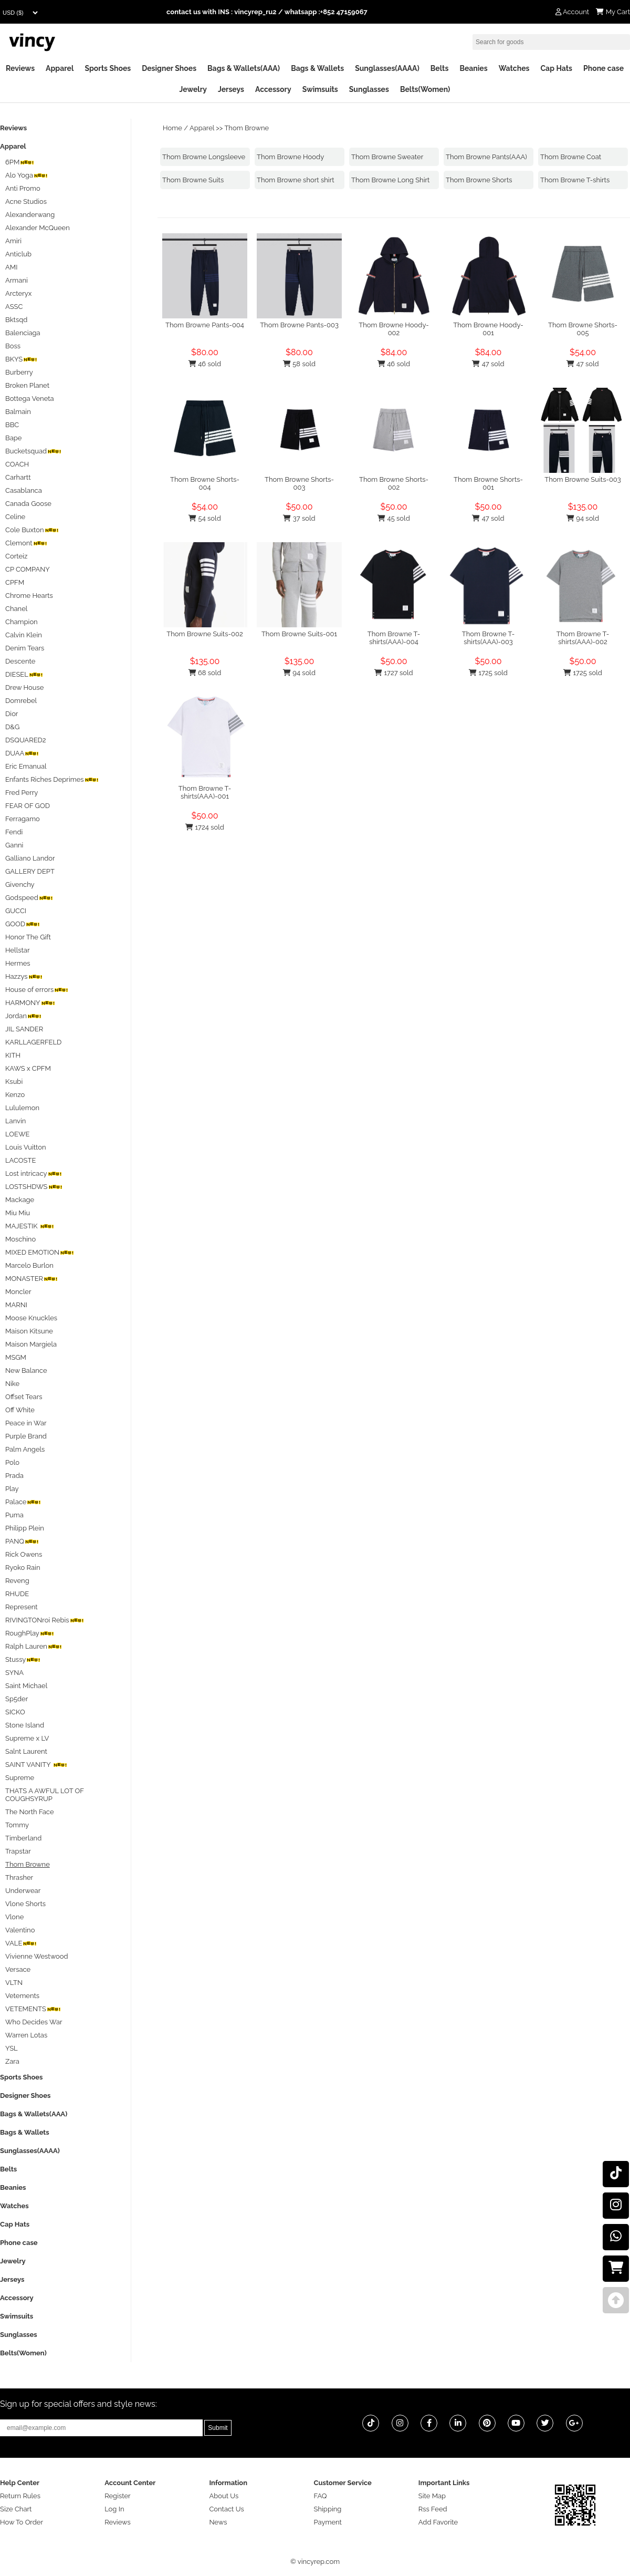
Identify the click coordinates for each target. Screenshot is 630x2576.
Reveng (17, 1581)
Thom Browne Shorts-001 (488, 483)
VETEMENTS (33, 2009)
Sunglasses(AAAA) (387, 68)
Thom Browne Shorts (479, 180)
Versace (17, 1969)
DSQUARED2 (25, 740)
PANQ (22, 1541)
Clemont (26, 543)
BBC (12, 425)
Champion (21, 622)
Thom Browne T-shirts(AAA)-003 (488, 638)
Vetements (22, 1996)
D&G (12, 727)
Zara (12, 2061)
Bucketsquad (33, 451)
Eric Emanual (26, 766)
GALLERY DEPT (30, 871)
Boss (12, 346)
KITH (12, 1055)
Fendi (14, 832)
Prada (14, 1476)
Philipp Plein (24, 1528)
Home (172, 128)
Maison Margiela (31, 1344)
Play (12, 1489)
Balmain (18, 412)
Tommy (17, 1825)
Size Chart (16, 2509)
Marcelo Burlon (29, 1265)
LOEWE (17, 1134)
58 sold (299, 364)
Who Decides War (33, 2022)
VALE (21, 1943)
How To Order (21, 2522)
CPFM (14, 582)
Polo (12, 1462)
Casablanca (23, 490)
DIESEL (24, 674)
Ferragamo (22, 819)
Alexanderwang (30, 215)
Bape (13, 438)
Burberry (19, 372)
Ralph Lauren (33, 1646)
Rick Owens (23, 1554)
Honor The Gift (28, 937)
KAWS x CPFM (28, 1068)
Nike (12, 1384)
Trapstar (18, 1851)
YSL (11, 2048)
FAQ (320, 2496)
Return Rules (20, 2496)
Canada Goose (28, 504)
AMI (11, 267)
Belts (439, 68)
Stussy (22, 1659)
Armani (16, 280)
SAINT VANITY (36, 1764)
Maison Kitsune (29, 1331)
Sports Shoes (108, 68)
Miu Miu (17, 1213)
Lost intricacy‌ (33, 1173)
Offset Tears (24, 1397)
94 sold (582, 518)
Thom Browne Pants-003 (299, 325)
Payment (328, 2522)
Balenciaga (22, 333)
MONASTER (31, 1278)
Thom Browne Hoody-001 (488, 329)
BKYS (21, 359)
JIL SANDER (24, 1029)
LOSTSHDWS (33, 1187)
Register (117, 2496)
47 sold (488, 364)
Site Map (432, 2496)
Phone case (603, 68)
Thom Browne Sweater (387, 157)
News (218, 2522)
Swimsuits (320, 89)
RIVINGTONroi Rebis (44, 1620)
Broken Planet (27, 385)
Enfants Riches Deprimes (52, 779)
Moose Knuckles (31, 1318)
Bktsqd (16, 320)
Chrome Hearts (29, 595)
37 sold (299, 518)
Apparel (60, 68)
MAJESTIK (29, 1226)
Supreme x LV (27, 1738)
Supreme (19, 1778)
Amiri (13, 241)
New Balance (26, 1370)
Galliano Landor (30, 858)
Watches (514, 68)
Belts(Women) (425, 89)
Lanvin (15, 1121)
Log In (114, 2509)
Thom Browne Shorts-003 (299, 483)
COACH (17, 464)
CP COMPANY (27, 569)
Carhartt (18, 477)
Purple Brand (26, 1436)
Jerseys (231, 89)
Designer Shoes (169, 68)
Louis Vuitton (25, 1147)
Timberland (23, 1838)
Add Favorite (438, 2522)
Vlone (14, 1917)
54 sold (204, 518)
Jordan (23, 1016)
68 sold (205, 673)
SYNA (14, 1673)
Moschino (20, 1239)
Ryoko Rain (22, 1567)
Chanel (16, 609)
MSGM (15, 1357)
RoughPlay (29, 1633)
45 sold (393, 518)
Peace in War (26, 1423)
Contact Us (226, 2509)
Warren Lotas (26, 2035)
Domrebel (21, 701)
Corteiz (16, 556)
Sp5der (16, 1699)
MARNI (16, 1305)
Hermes (17, 963)
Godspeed (29, 898)
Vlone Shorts (25, 1904)
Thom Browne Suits (193, 180)
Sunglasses (369, 89)
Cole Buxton (32, 530)
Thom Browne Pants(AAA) (486, 157)
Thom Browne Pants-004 (204, 325)
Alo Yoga (26, 175)
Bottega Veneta (29, 398)
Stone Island (24, 1725)
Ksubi (14, 1081)
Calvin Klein (23, 635)
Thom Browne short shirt (295, 180)
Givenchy (20, 884)
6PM (19, 162)
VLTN (14, 1983)
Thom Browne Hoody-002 (394, 329)
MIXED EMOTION (39, 1252)
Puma (14, 1515)
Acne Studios (26, 201)
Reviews (20, 68)
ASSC (14, 307)
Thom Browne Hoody (290, 157)
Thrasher (19, 1877)
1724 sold (204, 827)
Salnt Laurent (26, 1751)
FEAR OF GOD (27, 806)
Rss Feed (432, 2509)
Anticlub (18, 254)
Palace (23, 1502)
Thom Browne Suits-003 (582, 479)
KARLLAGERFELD (33, 1042)
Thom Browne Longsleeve (203, 157)
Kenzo (15, 1095)
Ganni (14, 845)
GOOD (22, 924)
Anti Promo (22, 188)
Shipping (328, 2509)
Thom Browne (246, 128)
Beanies (473, 68)
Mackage (19, 1200)
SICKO (15, 1712)
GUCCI (15, 911)
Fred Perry (21, 792)
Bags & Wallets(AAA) (243, 68)
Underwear (22, 1891)
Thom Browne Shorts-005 (582, 329)
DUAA (22, 753)
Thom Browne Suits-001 (299, 634)
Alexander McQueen (37, 228)
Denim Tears (24, 648)
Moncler (18, 1292)
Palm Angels (25, 1449)
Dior (11, 714)
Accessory (273, 89)
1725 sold (488, 673)
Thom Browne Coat (570, 157)
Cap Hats (556, 68)
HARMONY (30, 1003)
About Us (223, 2496)
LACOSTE (20, 1160)
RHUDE (17, 1594)
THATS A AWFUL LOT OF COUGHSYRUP (44, 1795)
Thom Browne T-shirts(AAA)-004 (394, 638)
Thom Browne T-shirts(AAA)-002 (582, 638)
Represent (21, 1607)
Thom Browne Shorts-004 (204, 483)
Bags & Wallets (317, 68)
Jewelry (193, 89)
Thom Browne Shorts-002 (393, 483)
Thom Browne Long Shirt (390, 180)
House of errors (36, 990)
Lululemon (22, 1108)
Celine (15, 517)
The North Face (29, 1812)
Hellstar (17, 950)
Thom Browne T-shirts (575, 180)
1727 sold (393, 673)
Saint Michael (26, 1686)
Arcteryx (18, 293)
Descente (20, 661)
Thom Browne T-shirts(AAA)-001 (204, 792)
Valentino (20, 1930)
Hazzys (24, 976)
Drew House (24, 687)
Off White (20, 1410)
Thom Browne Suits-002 (204, 634)
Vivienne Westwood (36, 1956)
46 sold (204, 364)
